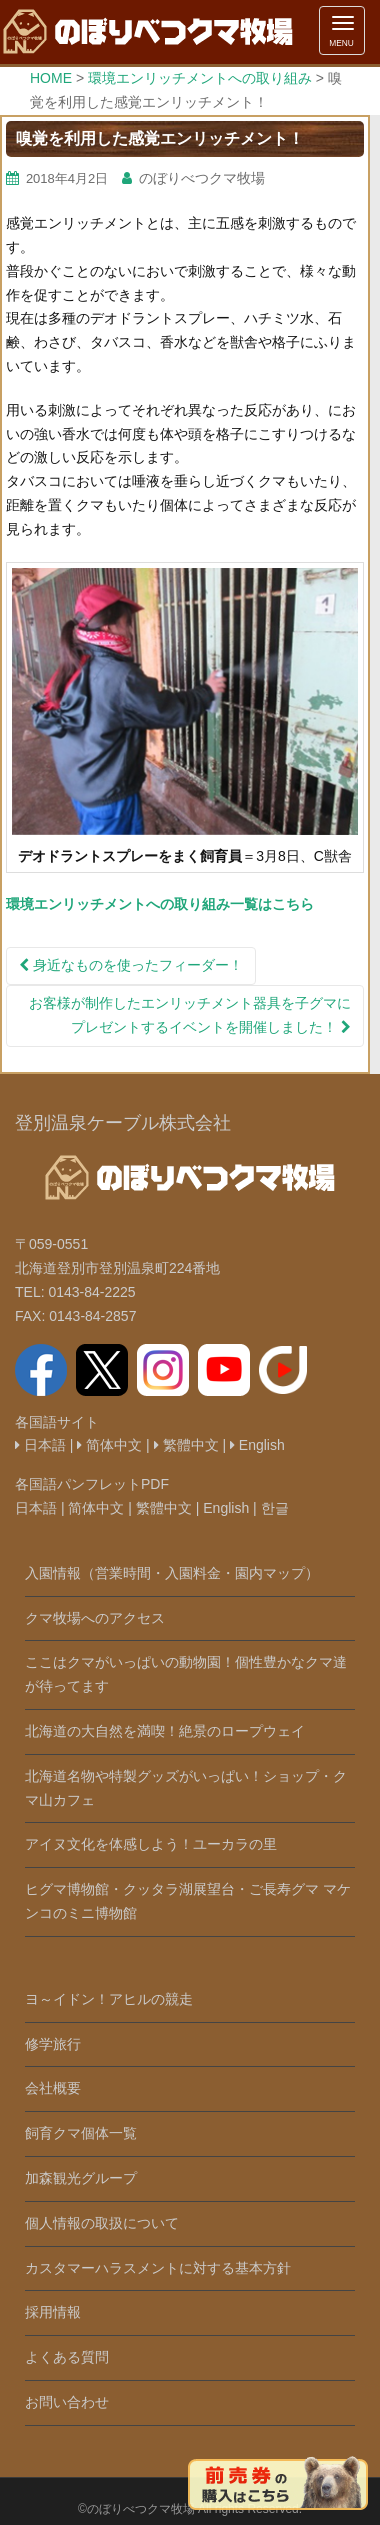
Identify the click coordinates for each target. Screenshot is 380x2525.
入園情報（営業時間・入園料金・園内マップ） (172, 1573)
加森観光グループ (81, 2178)
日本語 (40, 1445)
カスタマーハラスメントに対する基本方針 (158, 2268)
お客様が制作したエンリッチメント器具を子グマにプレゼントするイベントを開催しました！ (190, 1015)
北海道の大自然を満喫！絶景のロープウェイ (165, 1731)
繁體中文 (186, 1445)
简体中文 (109, 1445)
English (257, 1445)
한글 (275, 1508)
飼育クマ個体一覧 (81, 2133)
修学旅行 (53, 2044)
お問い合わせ (67, 2402)
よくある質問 (67, 2357)
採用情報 (53, 2312)
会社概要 (53, 2088)
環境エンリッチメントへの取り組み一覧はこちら (160, 904)
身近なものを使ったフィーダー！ (131, 965)
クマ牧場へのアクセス (95, 1618)
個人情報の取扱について (102, 2223)
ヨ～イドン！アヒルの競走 (109, 1999)
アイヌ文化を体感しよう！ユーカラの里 (151, 1844)
